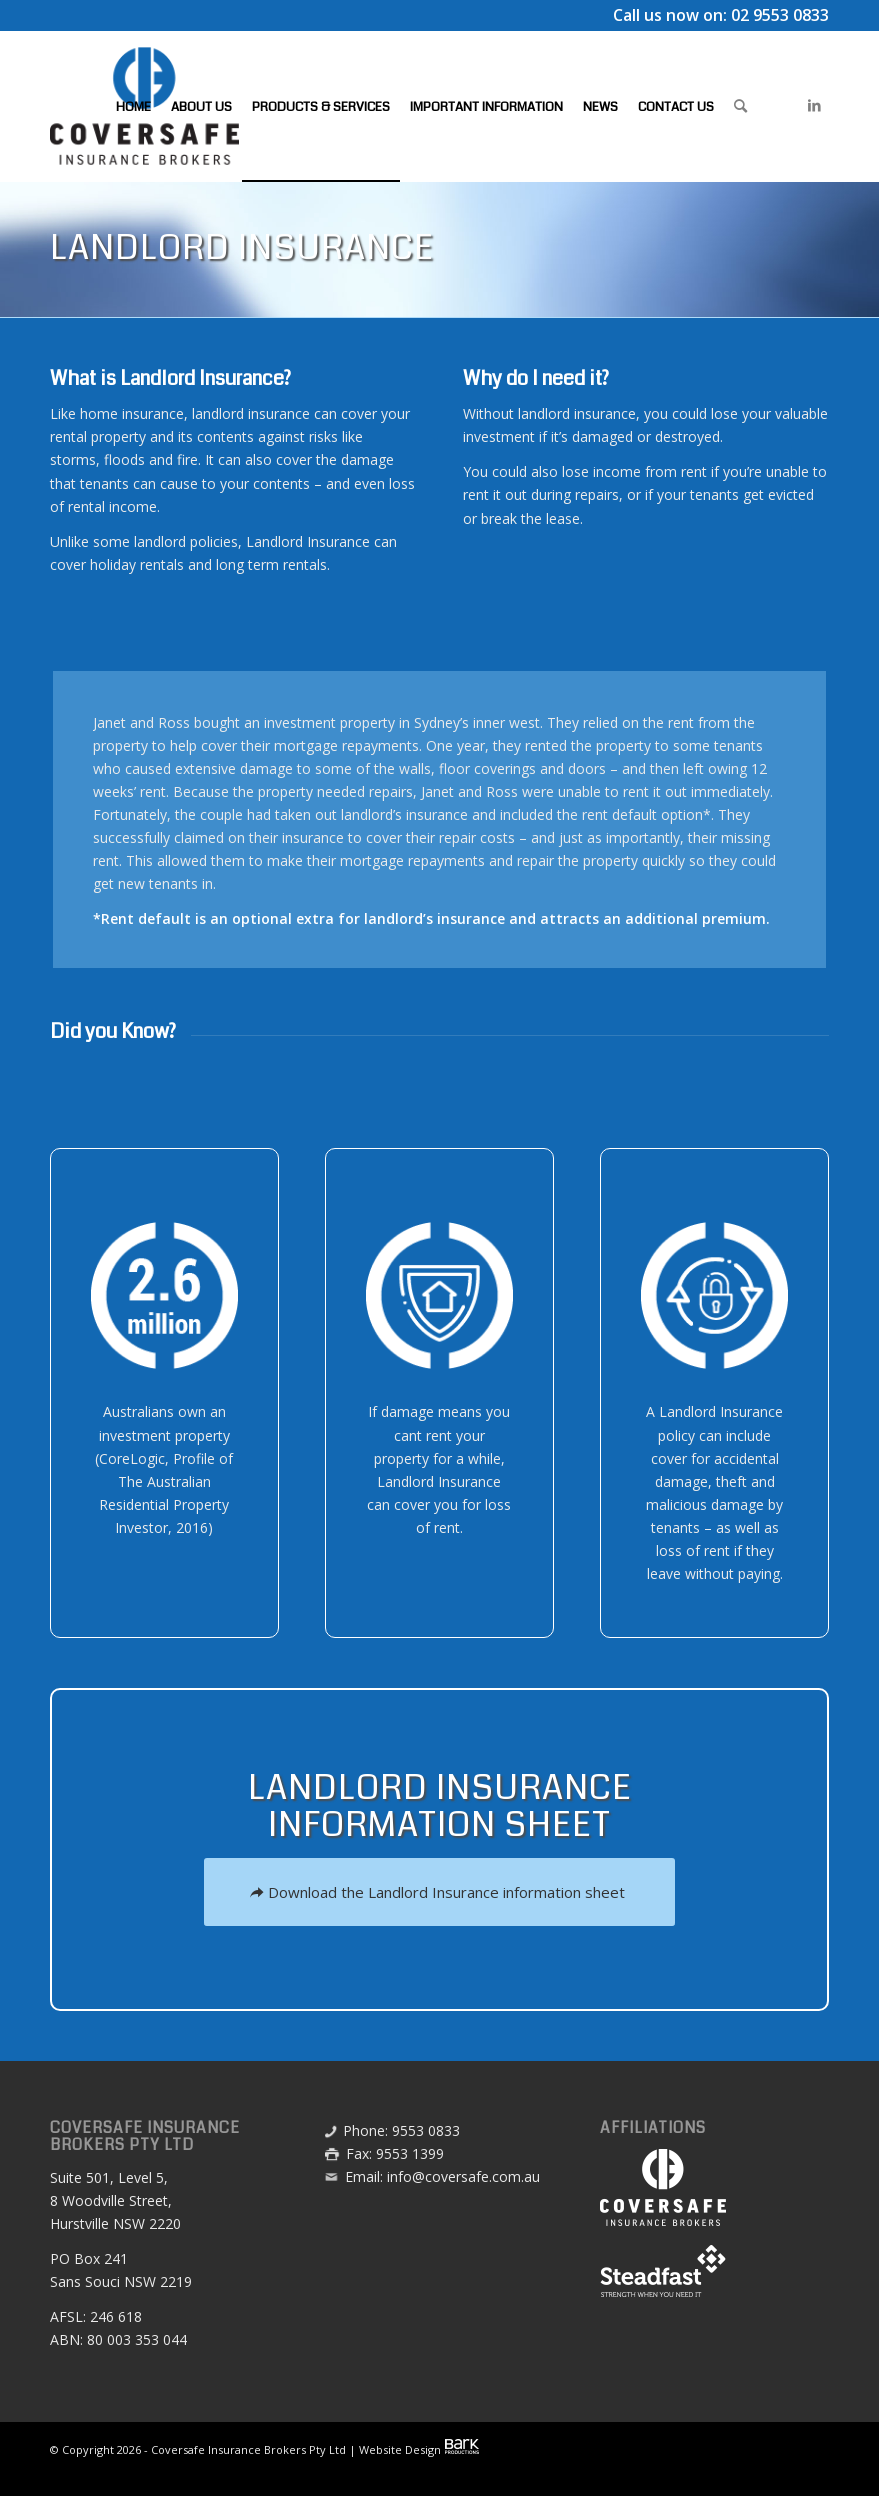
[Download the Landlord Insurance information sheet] (439, 1892)
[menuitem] (133, 106)
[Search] (740, 106)
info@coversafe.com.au (463, 2176)
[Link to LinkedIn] (814, 105)
